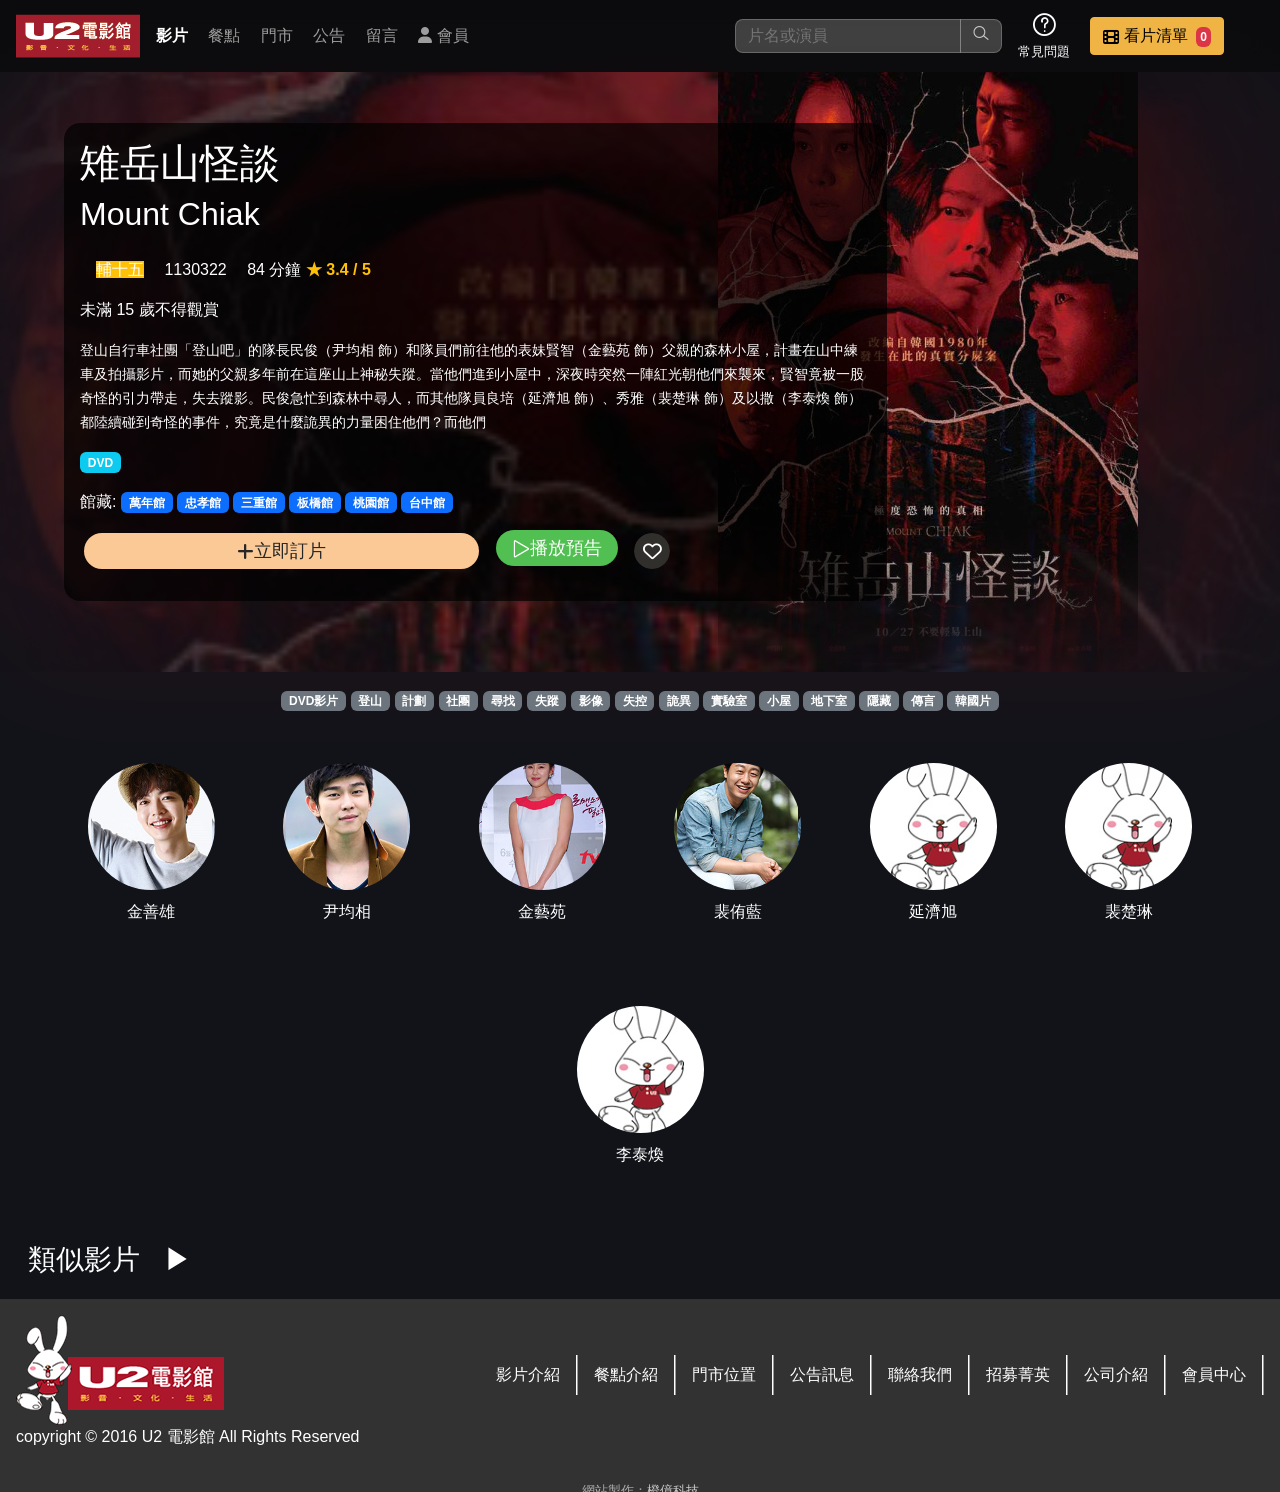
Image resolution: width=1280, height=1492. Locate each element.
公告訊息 (822, 1374)
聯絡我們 (920, 1374)
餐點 (224, 35)
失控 (635, 701)
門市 (277, 35)
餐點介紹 (626, 1374)
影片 (172, 35)
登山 (370, 701)
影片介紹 (528, 1374)
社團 (458, 701)
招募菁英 (1018, 1374)
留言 (382, 35)
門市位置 (724, 1374)
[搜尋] (848, 36)
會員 (443, 35)
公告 (329, 35)
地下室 (829, 701)
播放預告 (433, 585)
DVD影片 (313, 701)
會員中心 (1214, 1374)
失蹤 (547, 701)
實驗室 (729, 701)
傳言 (923, 701)
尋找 (503, 701)
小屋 (779, 701)
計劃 (414, 701)
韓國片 (973, 701)
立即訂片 (220, 588)
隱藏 (879, 701)
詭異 (679, 701)
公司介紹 (1116, 1374)
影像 (591, 701)
